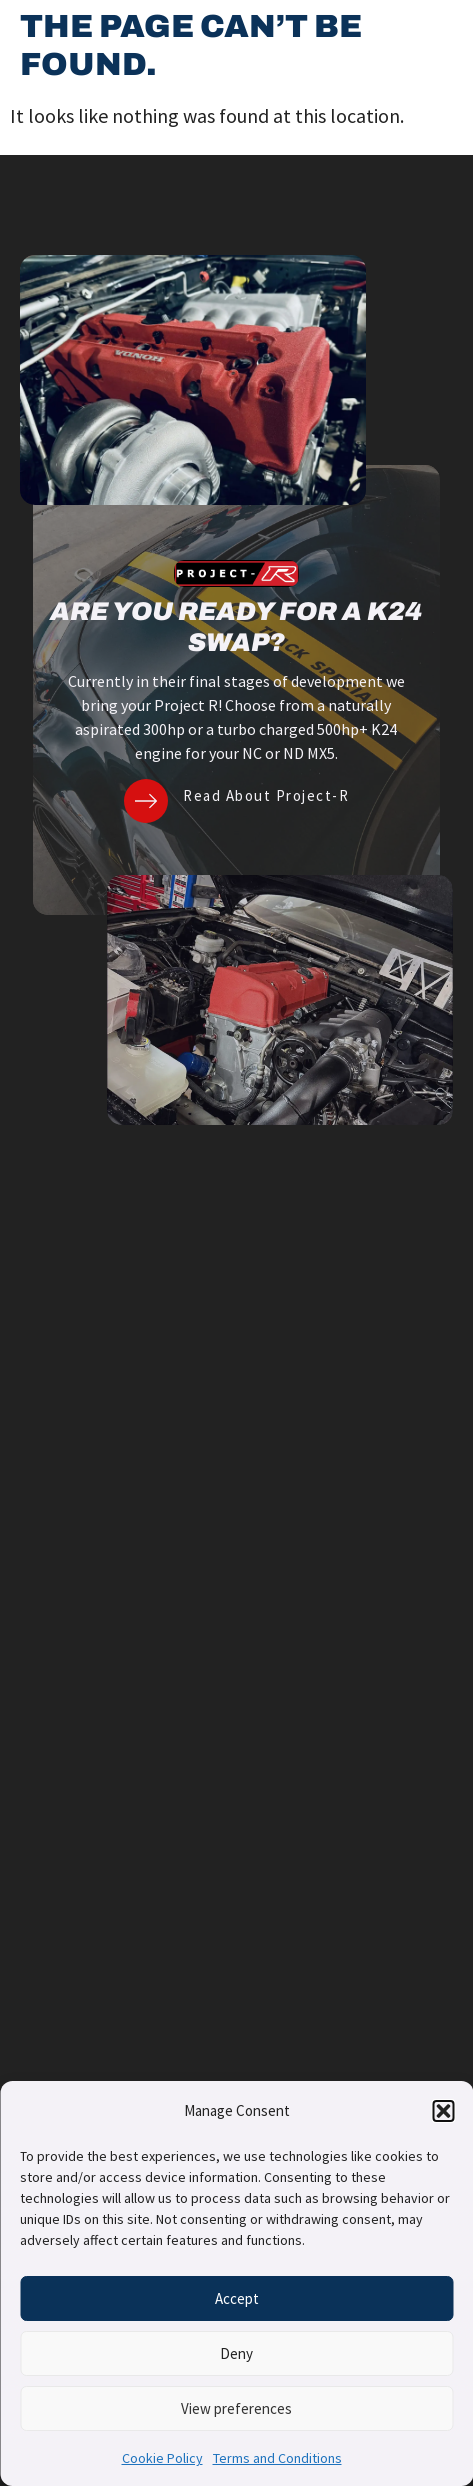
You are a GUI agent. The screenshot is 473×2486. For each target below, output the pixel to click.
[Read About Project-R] (146, 801)
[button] (443, 2111)
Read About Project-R (266, 795)
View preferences (236, 2408)
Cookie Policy (162, 2458)
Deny (236, 2353)
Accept (237, 2298)
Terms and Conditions (277, 2458)
